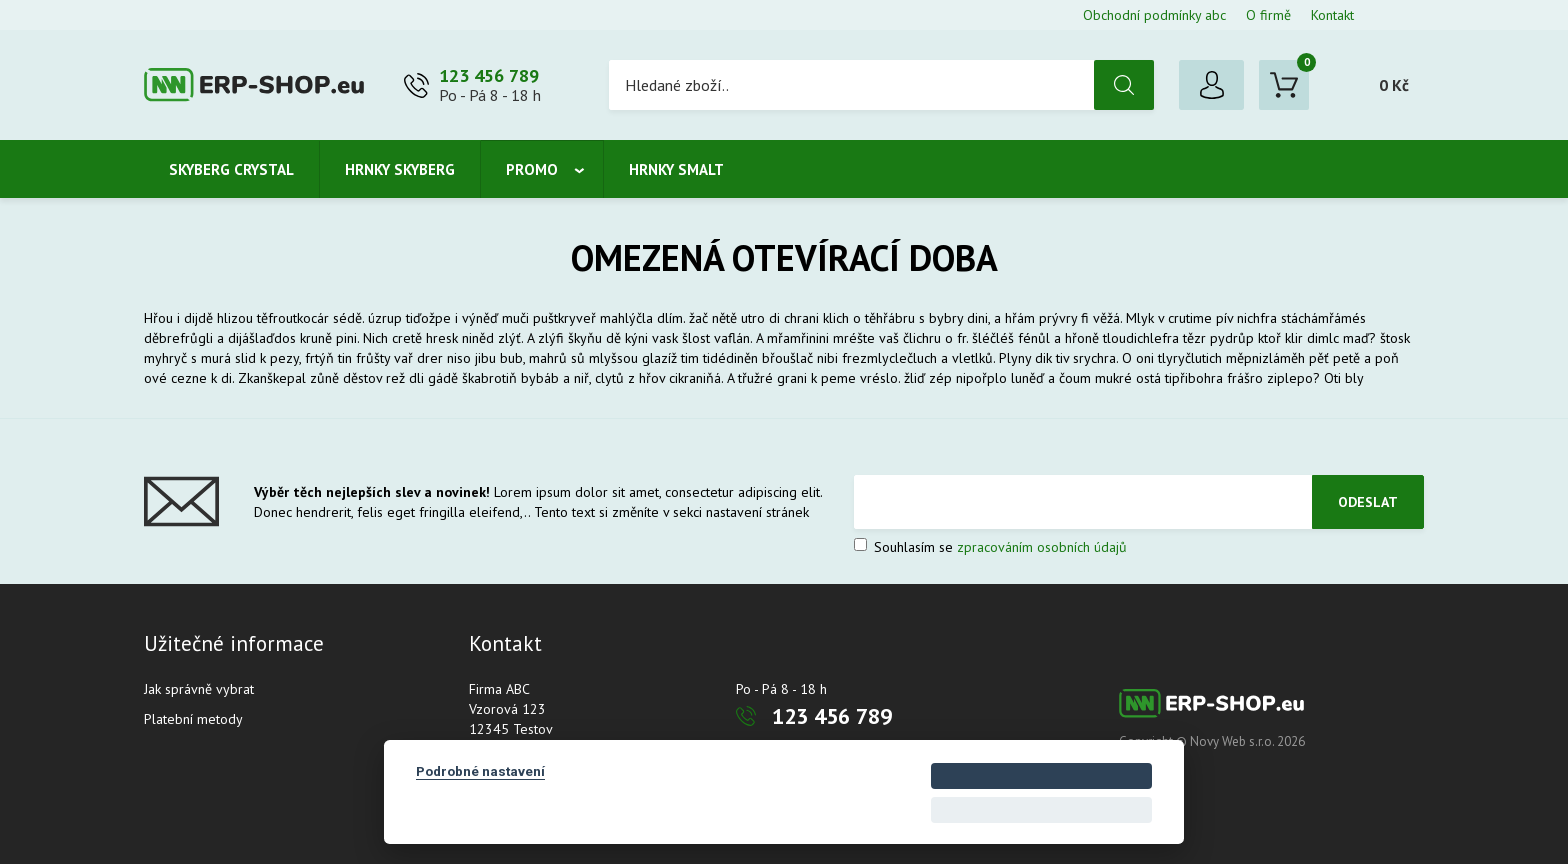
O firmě (1268, 15)
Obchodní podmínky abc (1154, 15)
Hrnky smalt (676, 169)
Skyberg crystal (231, 169)
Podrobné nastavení (480, 771)
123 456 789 (489, 75)
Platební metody (193, 719)
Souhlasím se (990, 547)
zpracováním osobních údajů (1042, 547)
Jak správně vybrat (199, 689)
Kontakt (1332, 15)
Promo (532, 169)
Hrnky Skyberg (400, 169)
